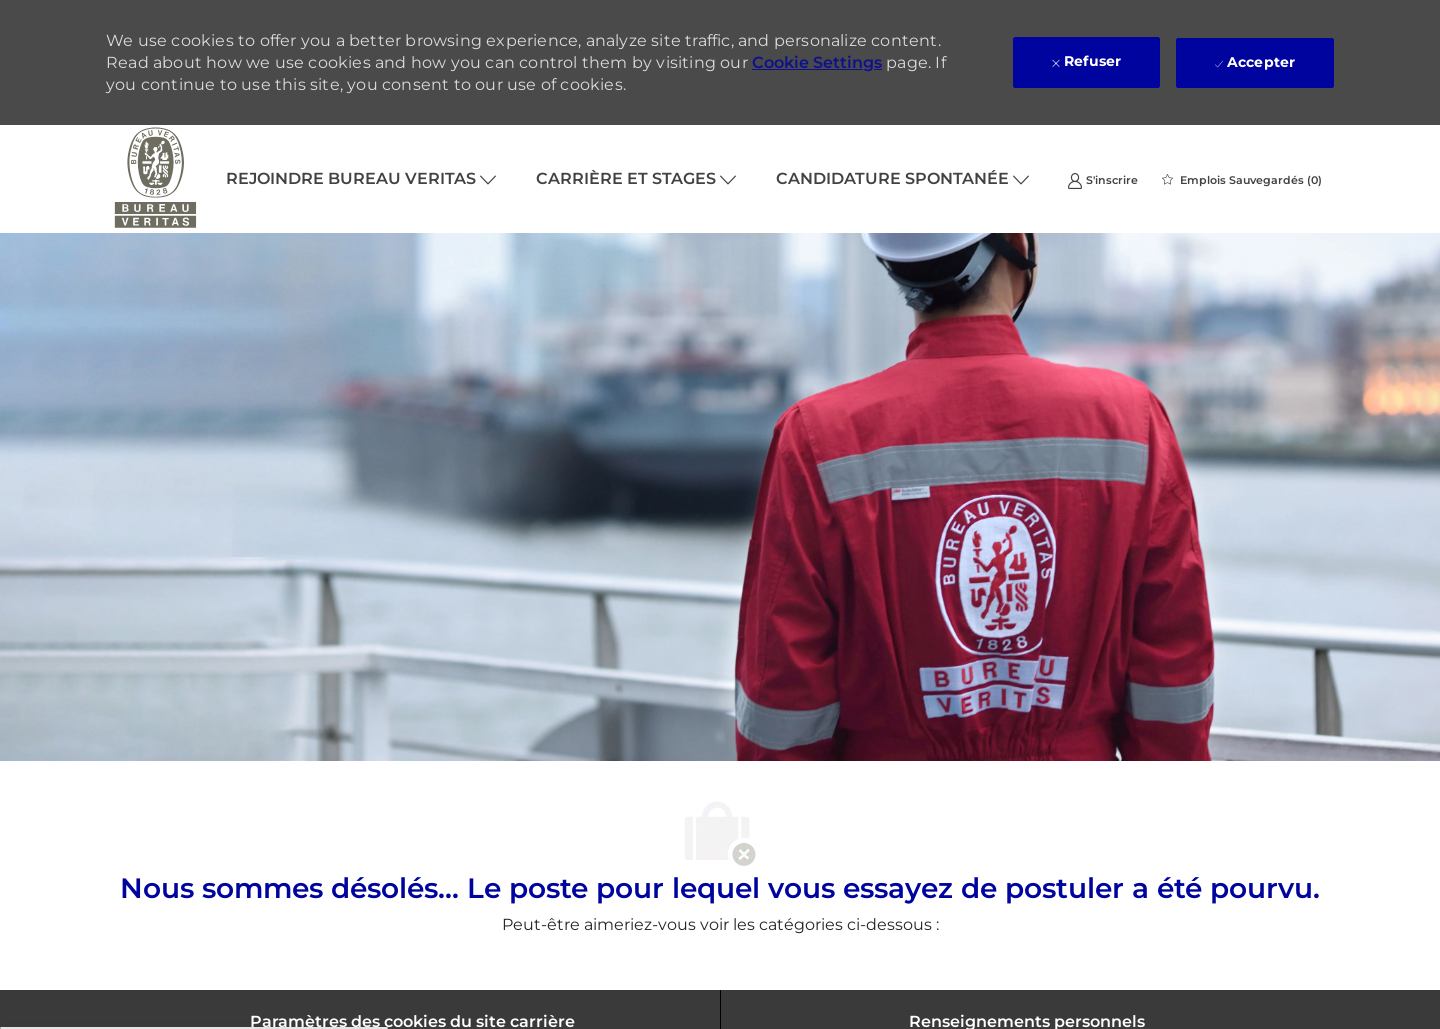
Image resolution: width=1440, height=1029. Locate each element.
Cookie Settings (817, 62)
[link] (1102, 179)
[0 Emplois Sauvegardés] (1242, 180)
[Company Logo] (156, 179)
